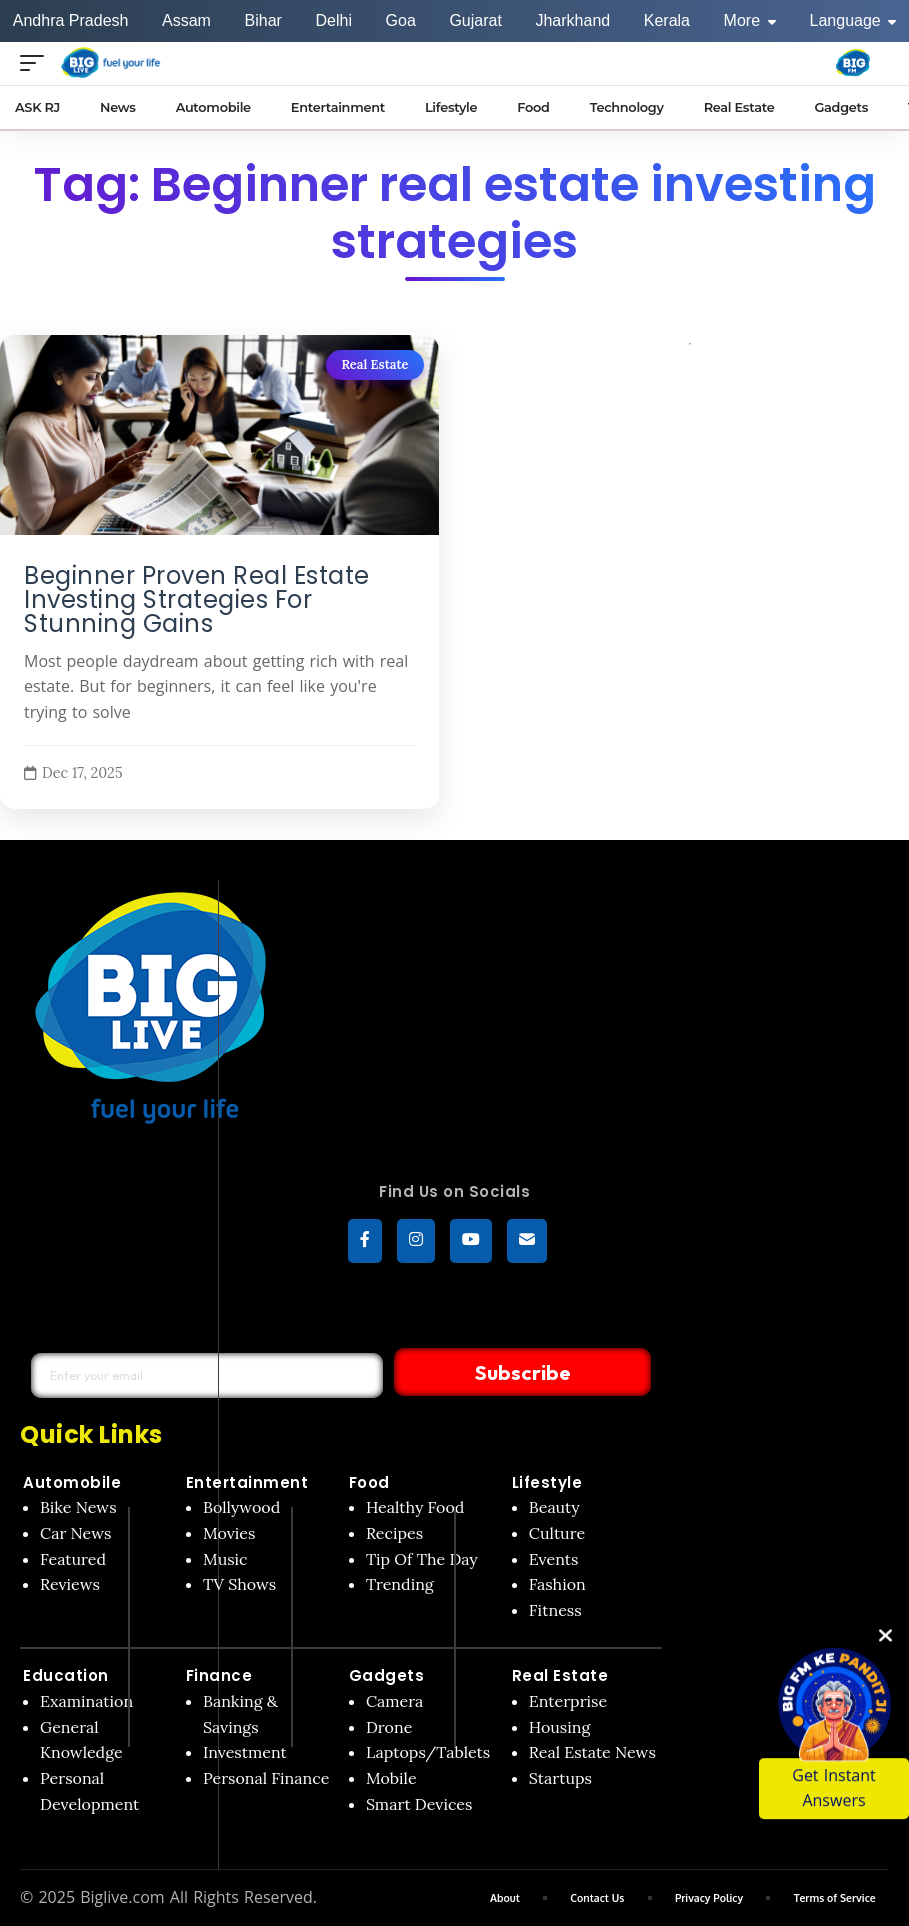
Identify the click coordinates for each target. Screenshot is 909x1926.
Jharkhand (572, 20)
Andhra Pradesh (71, 20)
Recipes (394, 1534)
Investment (245, 1753)
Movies (229, 1534)
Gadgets (387, 1676)
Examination (86, 1702)
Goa (401, 20)
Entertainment (247, 1482)
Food (369, 1482)
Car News (75, 1534)
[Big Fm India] (853, 63)
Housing (560, 1728)
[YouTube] (471, 1242)
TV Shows (239, 1585)
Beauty (554, 1508)
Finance (219, 1676)
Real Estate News (592, 1753)
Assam (186, 20)
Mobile (391, 1779)
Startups (560, 1779)
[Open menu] (37, 62)
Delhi (333, 20)
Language (853, 20)
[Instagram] (416, 1242)
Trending (400, 1585)
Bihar (263, 20)
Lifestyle (547, 1482)
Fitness (555, 1611)
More (750, 20)
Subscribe (476, 1373)
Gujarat (475, 20)
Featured (73, 1559)
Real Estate (374, 364)
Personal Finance (266, 1779)
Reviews (70, 1585)
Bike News (78, 1508)
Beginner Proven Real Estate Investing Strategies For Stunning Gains (197, 600)
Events (554, 1559)
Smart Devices (419, 1804)
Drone (389, 1728)
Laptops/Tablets (428, 1753)
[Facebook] (365, 1242)
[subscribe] (527, 1242)
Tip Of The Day (422, 1559)
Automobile (72, 1482)
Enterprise (568, 1702)
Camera (395, 1702)
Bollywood (241, 1508)
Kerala (667, 20)
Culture (557, 1534)
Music (225, 1559)
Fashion (557, 1585)
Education (66, 1676)
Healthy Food (415, 1508)
